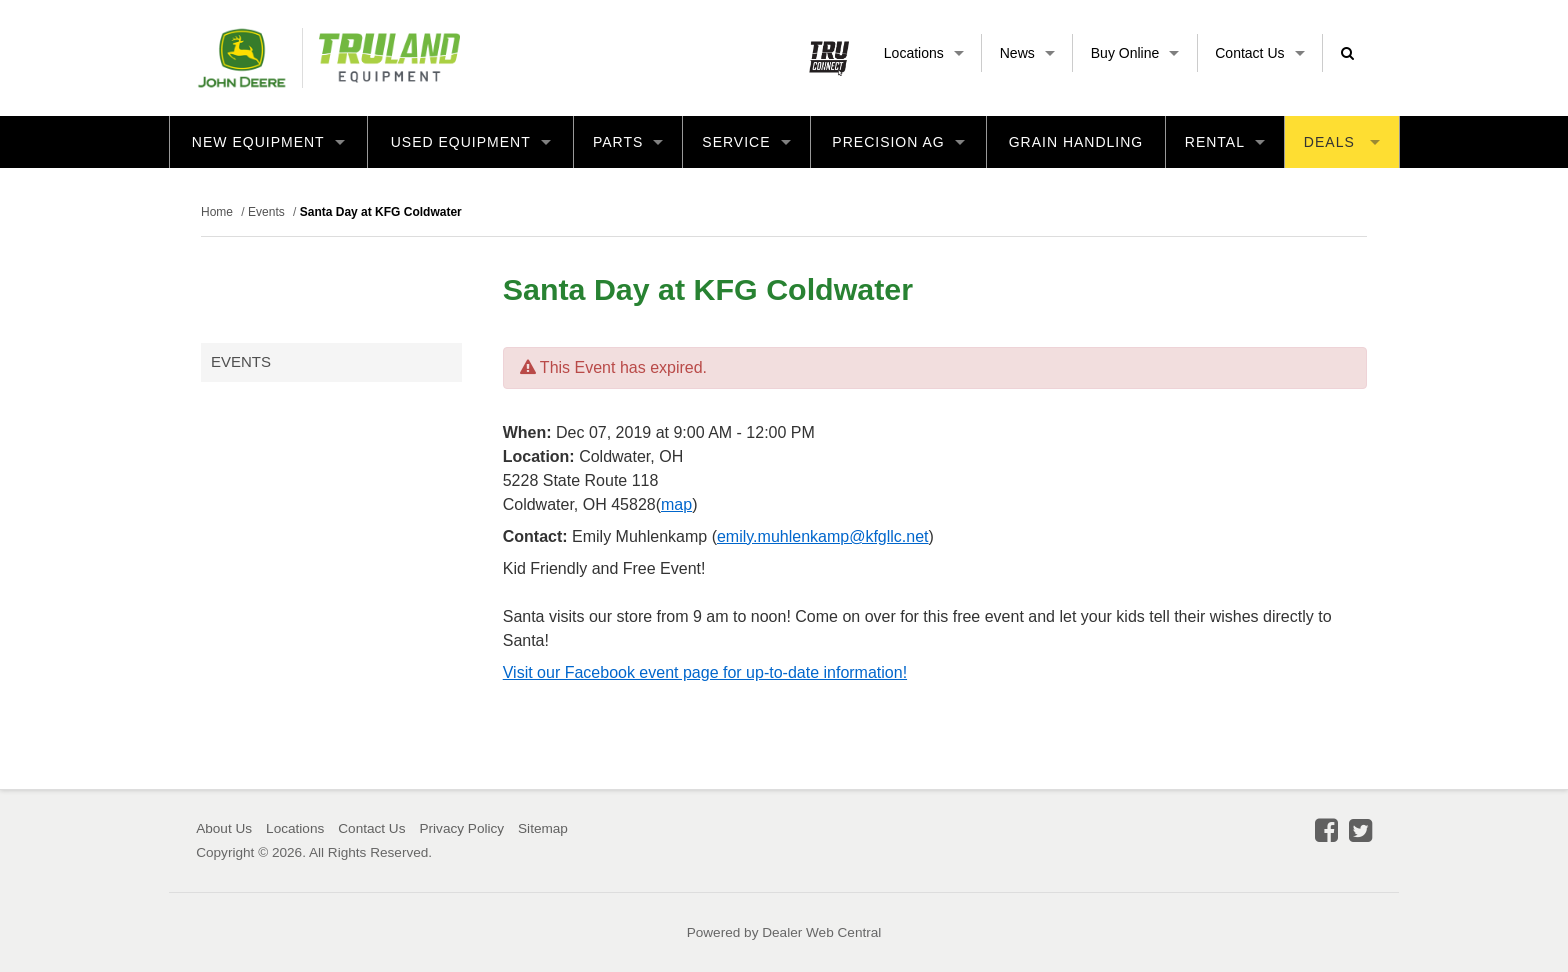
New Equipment (268, 142)
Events (241, 361)
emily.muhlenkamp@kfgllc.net (823, 536)
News (1027, 53)
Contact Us (1259, 53)
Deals (1342, 142)
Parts (628, 142)
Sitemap (543, 828)
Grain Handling (1076, 142)
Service (746, 142)
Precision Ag (898, 142)
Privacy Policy (461, 828)
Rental (1225, 142)
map (676, 504)
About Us (224, 828)
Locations (924, 53)
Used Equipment (471, 142)
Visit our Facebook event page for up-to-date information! (705, 672)
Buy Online (1135, 53)
